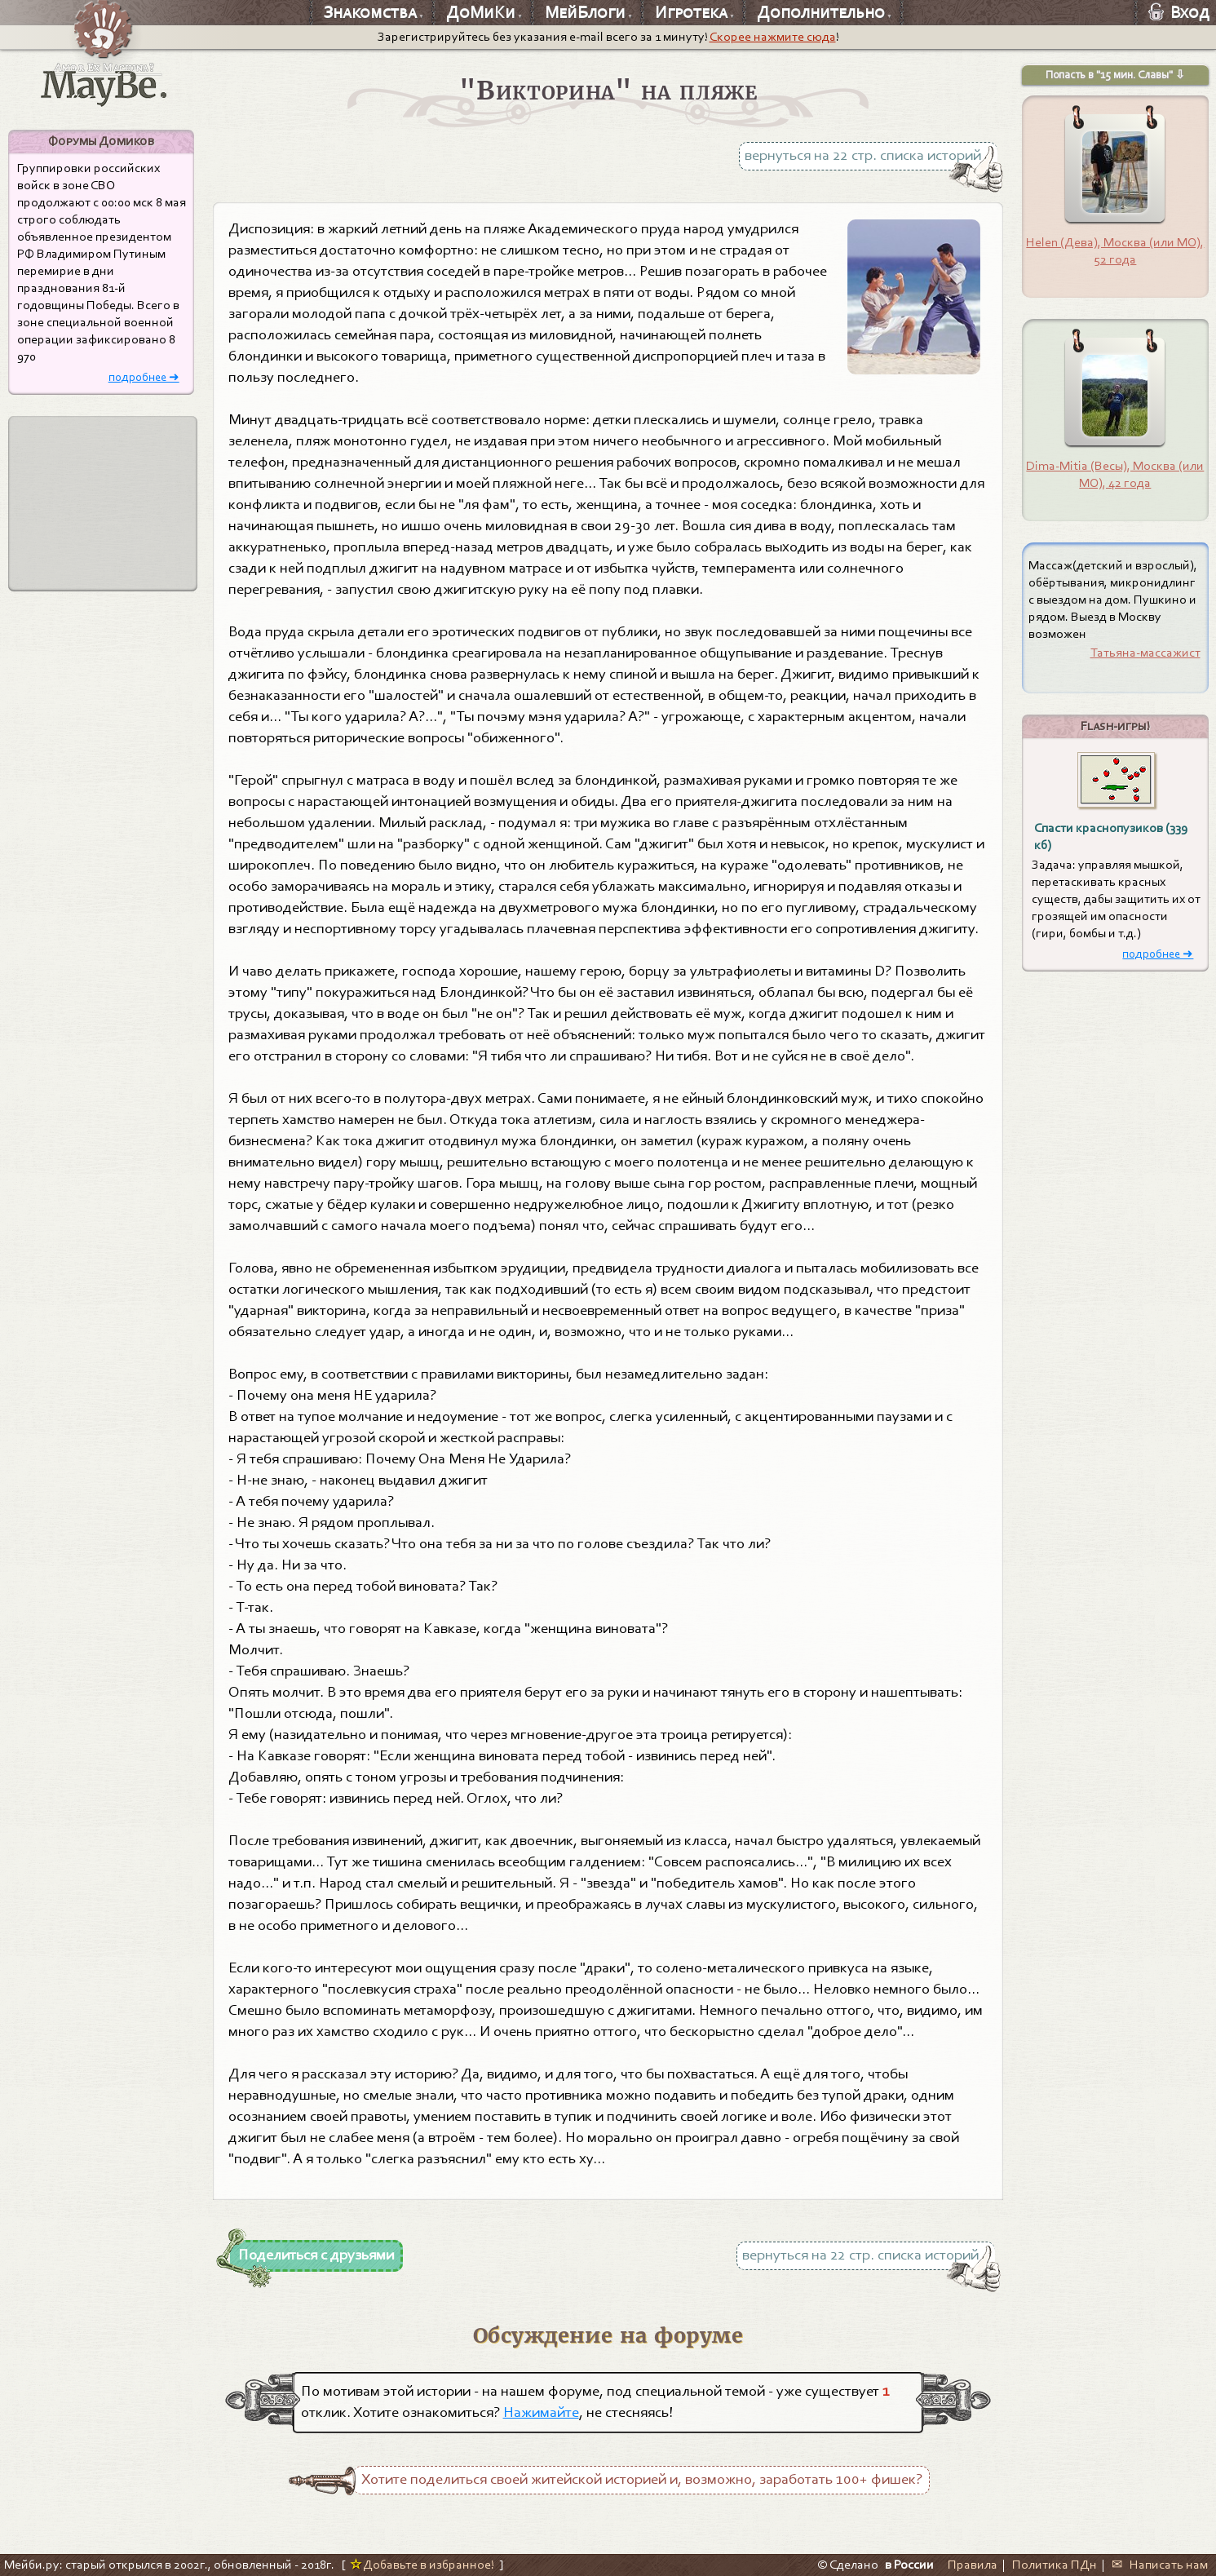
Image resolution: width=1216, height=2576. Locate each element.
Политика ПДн (1054, 2564)
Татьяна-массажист (1145, 652)
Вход (1178, 12)
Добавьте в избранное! (422, 2564)
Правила (972, 2564)
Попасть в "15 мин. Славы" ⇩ (1115, 75)
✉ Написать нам (1160, 2564)
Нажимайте (541, 2412)
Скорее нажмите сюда (773, 36)
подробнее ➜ (143, 377)
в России (909, 2564)
